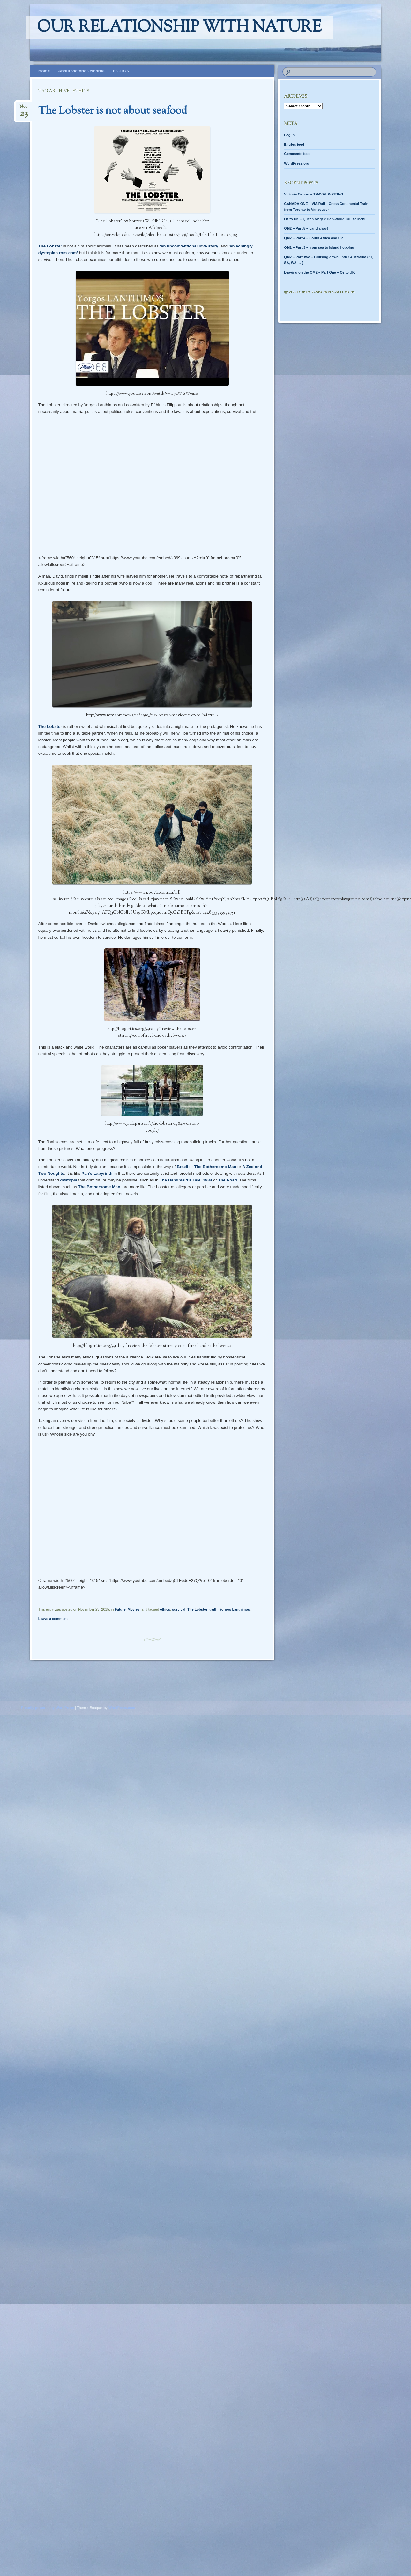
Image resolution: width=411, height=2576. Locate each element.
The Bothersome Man (215, 1166)
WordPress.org (296, 163)
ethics (165, 1609)
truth (213, 1609)
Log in (289, 135)
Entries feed (294, 144)
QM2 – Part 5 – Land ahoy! (306, 228)
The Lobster (50, 246)
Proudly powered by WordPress (47, 1708)
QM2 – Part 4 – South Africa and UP (313, 238)
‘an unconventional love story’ (190, 246)
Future (120, 1609)
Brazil (182, 1166)
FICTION (121, 71)
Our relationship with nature (179, 27)
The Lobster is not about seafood (112, 111)
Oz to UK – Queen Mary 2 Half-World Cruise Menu (325, 219)
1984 (207, 1180)
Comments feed (297, 154)
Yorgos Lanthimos (234, 1609)
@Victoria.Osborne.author (319, 292)
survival (178, 1609)
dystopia (68, 1180)
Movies (133, 1609)
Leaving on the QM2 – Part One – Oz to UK (319, 272)
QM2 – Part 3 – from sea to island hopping (319, 247)
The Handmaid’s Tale (180, 1180)
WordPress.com (121, 1708)
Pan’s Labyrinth (96, 1173)
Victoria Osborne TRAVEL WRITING (313, 194)
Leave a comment (53, 1619)
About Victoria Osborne (81, 71)
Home (44, 71)
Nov (23, 108)
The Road (227, 1180)
